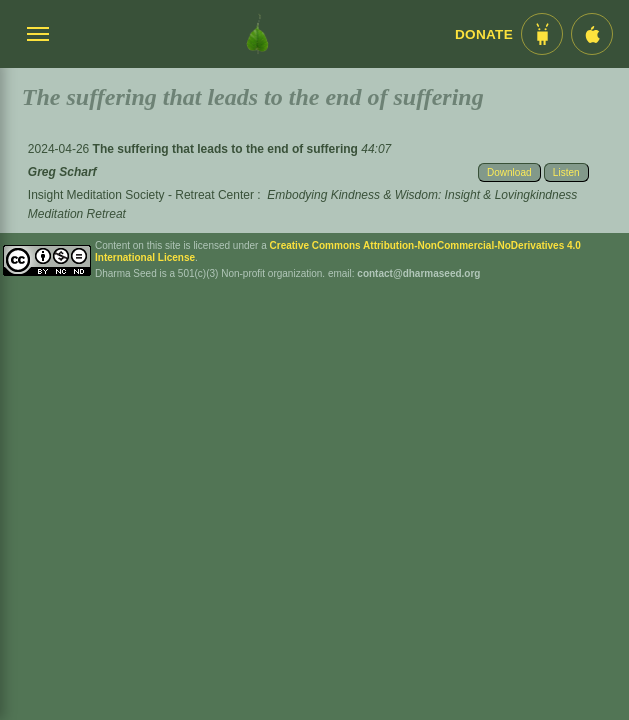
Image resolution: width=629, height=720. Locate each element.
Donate (484, 34)
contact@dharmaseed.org (418, 273)
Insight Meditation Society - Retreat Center (141, 195)
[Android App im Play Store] (542, 34)
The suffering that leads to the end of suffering (227, 149)
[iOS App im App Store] (592, 34)
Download (509, 172)
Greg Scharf (62, 172)
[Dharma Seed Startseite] (257, 34)
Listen (566, 172)
